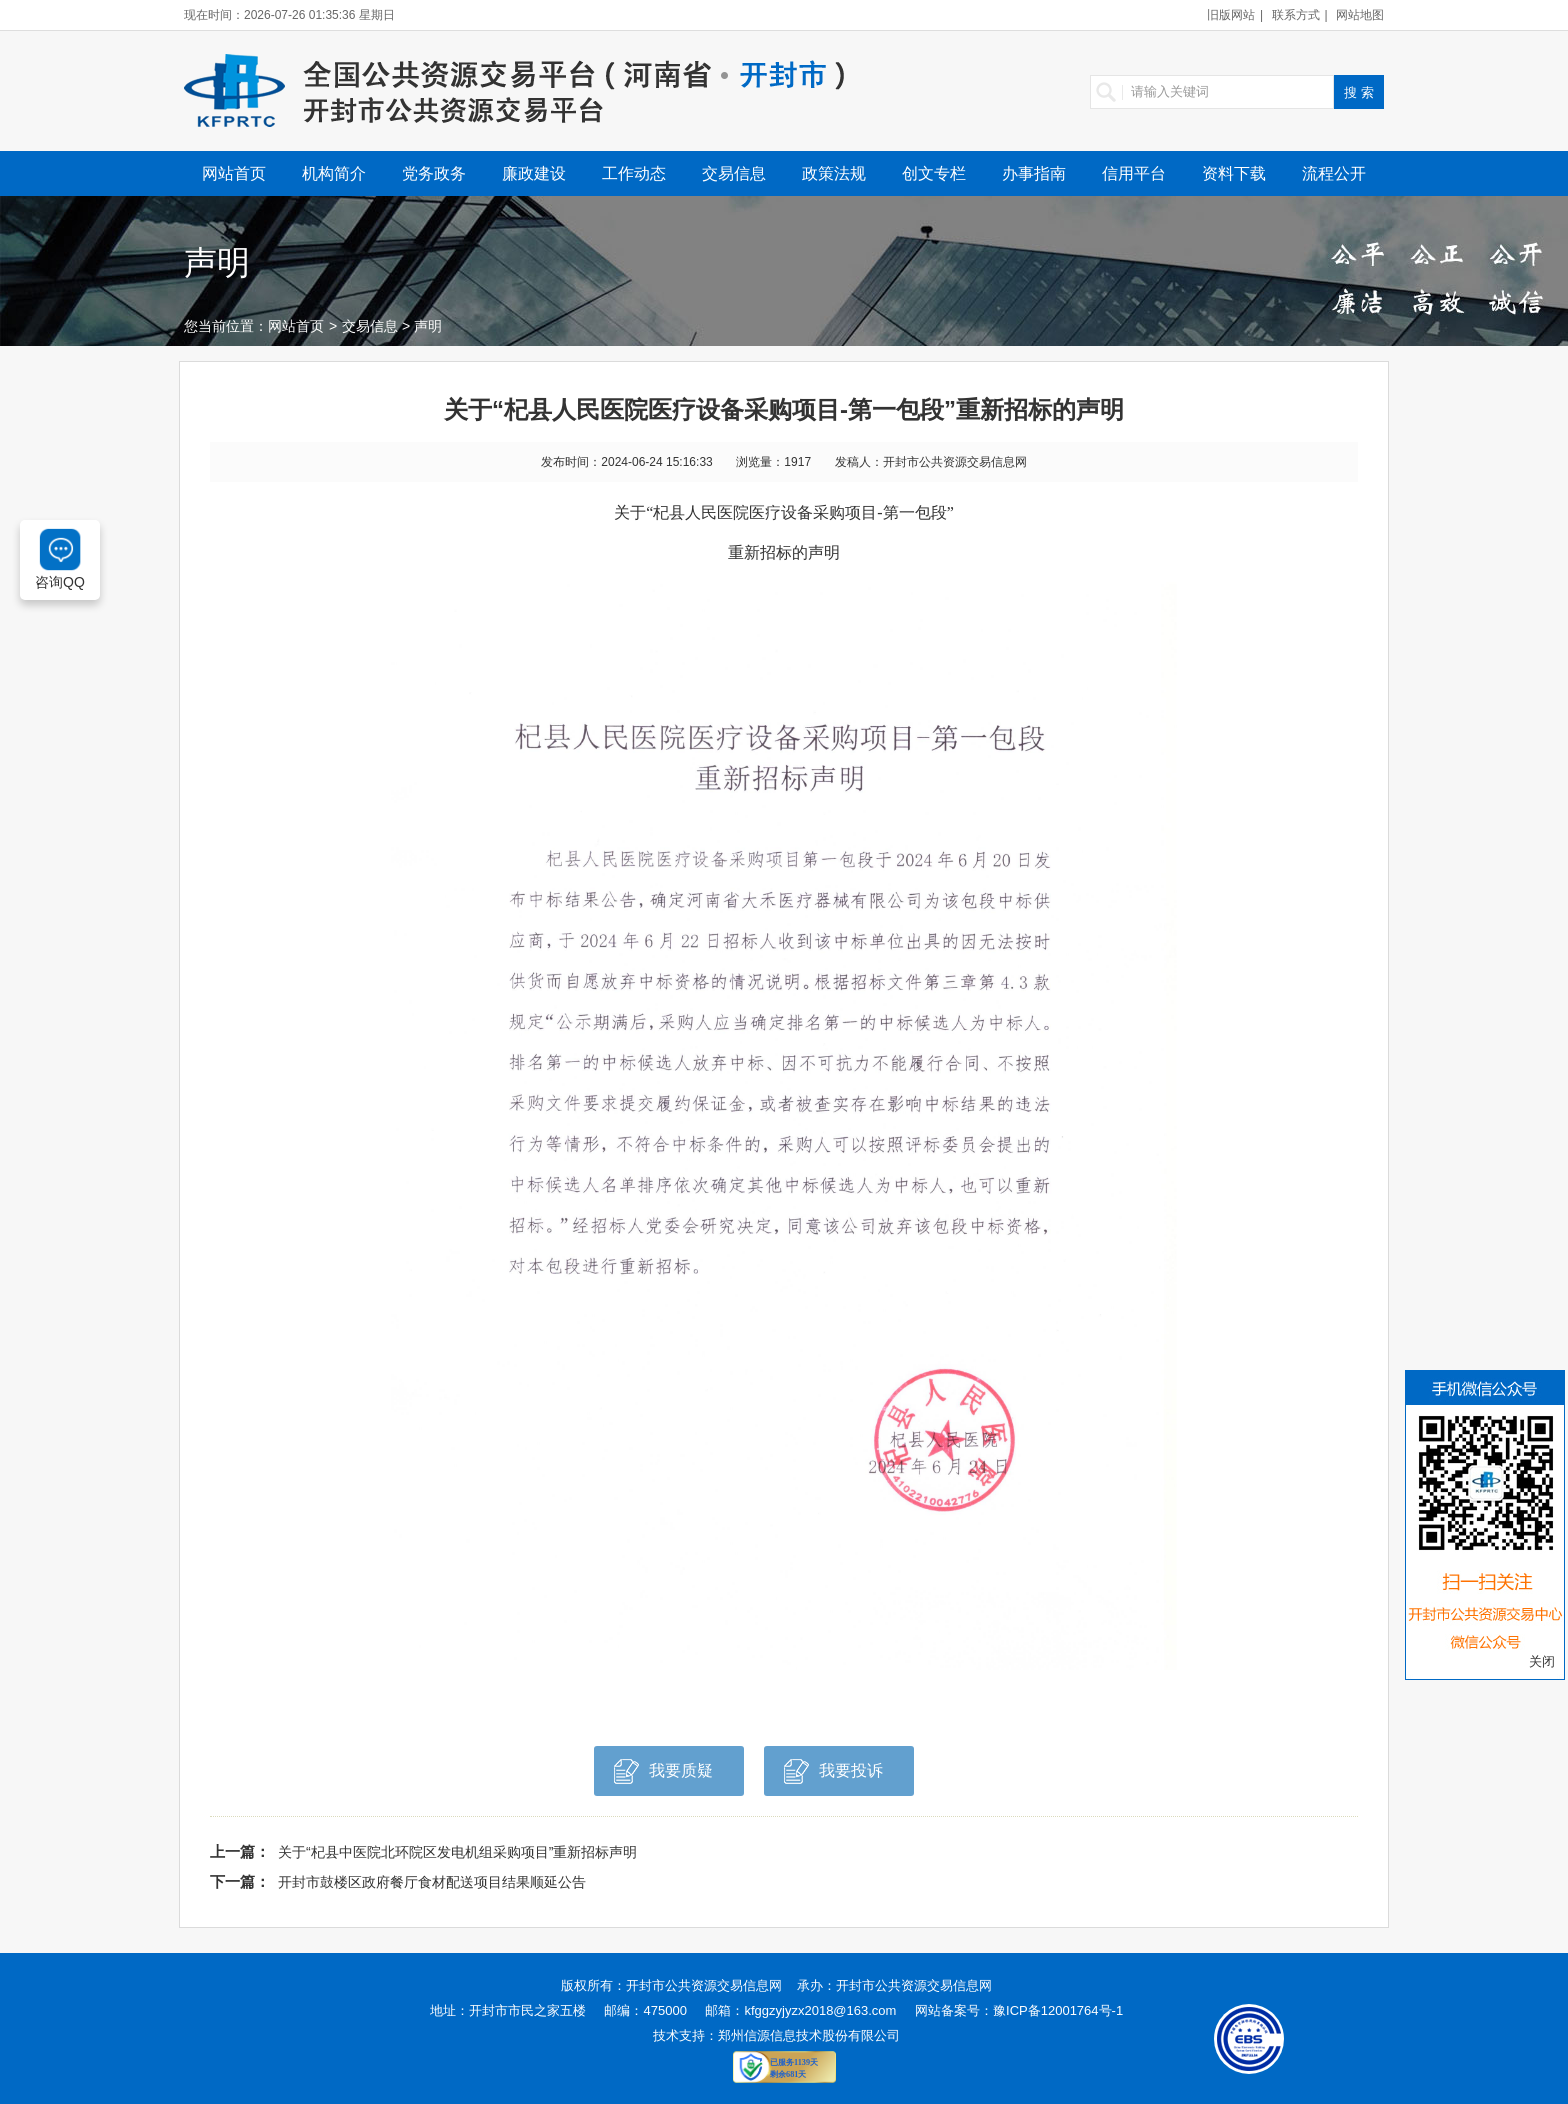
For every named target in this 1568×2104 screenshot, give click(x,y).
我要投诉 (833, 1776)
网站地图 (1360, 15)
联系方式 (1296, 15)
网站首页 (234, 173)
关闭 (1542, 1661)
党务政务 (434, 173)
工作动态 (634, 173)
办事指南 (1034, 173)
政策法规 (834, 173)
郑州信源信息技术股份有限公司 (809, 2035)
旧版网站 (1231, 15)
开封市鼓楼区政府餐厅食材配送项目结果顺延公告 (432, 1882)
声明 (428, 326)
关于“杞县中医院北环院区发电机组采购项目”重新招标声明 (457, 1852)
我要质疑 (663, 1776)
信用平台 (1134, 173)
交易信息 (734, 173)
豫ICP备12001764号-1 (1058, 2010)
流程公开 (1334, 173)
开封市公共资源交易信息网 (704, 1985)
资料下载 (1234, 173)
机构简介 (334, 173)
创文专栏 (934, 173)
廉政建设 (534, 173)
